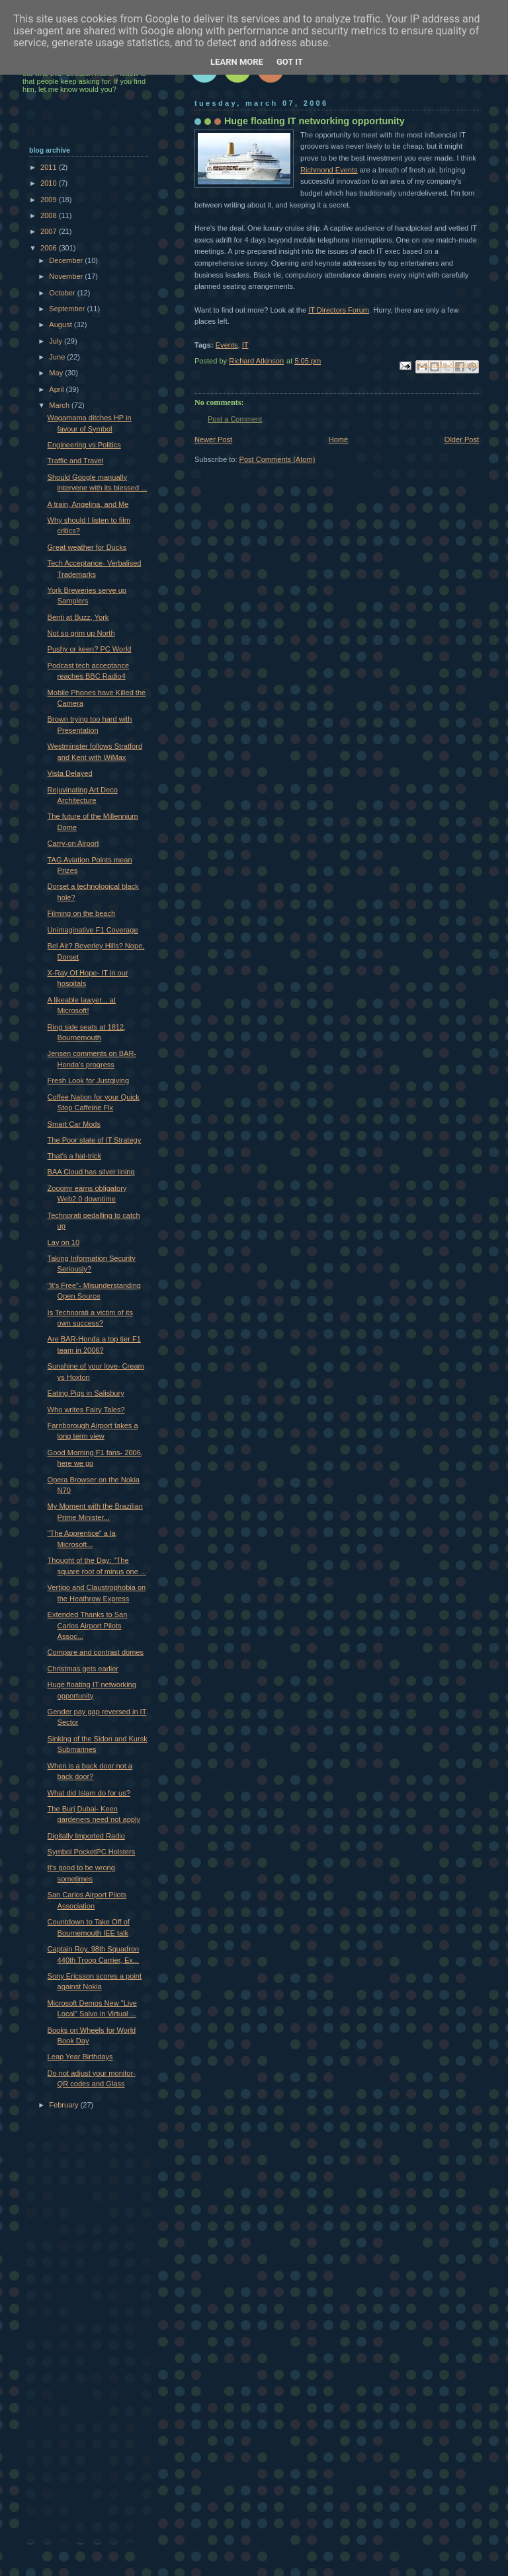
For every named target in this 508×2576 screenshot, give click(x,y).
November (67, 276)
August (61, 324)
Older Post (461, 439)
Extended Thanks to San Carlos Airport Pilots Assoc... (88, 1625)
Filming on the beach (82, 913)
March (60, 405)
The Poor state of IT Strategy (95, 1140)
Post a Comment (235, 419)
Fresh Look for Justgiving (88, 1080)
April (57, 389)
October (63, 293)
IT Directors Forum (338, 310)
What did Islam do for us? (89, 1793)
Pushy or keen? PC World (90, 649)
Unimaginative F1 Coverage (93, 930)
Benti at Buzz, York (78, 617)
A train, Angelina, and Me (88, 504)
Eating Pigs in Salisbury (86, 1393)
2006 (49, 248)
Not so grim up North (81, 633)
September (68, 309)
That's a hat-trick (74, 1156)
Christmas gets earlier (83, 1669)
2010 (49, 183)
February (64, 2105)
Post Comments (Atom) (277, 459)
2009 (49, 200)
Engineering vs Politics (84, 445)
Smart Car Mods (74, 1124)
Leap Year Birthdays (80, 2057)
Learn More (236, 62)
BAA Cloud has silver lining (91, 1172)
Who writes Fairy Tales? (86, 1410)
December (67, 260)
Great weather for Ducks (87, 547)
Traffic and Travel (76, 461)
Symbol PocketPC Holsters (92, 1852)
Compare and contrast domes (96, 1652)
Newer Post (213, 439)
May (57, 373)
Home (338, 439)
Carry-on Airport (73, 843)
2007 (49, 231)
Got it (289, 62)
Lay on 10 (64, 1242)
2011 (49, 167)
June (58, 357)
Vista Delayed (70, 773)
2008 (49, 215)
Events (227, 345)
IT (245, 345)
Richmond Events (329, 170)
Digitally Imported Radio (86, 1836)
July (56, 341)
